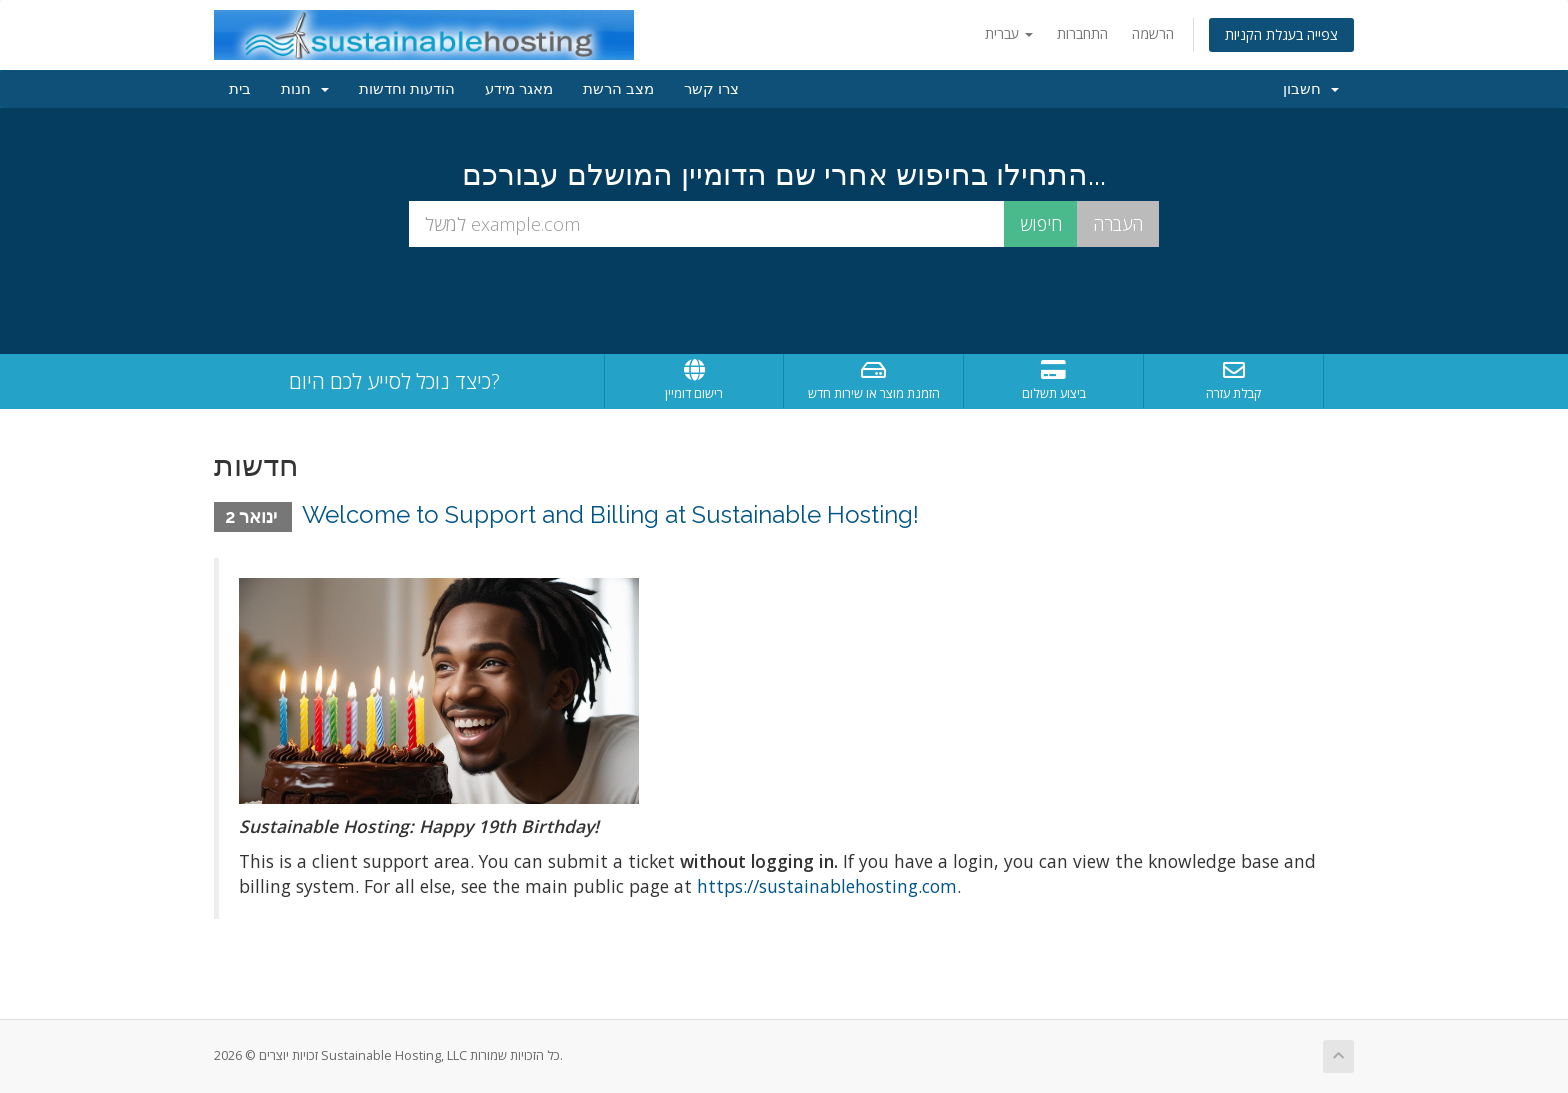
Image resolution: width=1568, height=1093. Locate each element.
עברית (1009, 33)
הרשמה (1153, 33)
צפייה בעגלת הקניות (1281, 34)
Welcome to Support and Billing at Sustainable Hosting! (610, 514)
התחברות (1082, 33)
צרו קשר (711, 89)
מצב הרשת (618, 89)
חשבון (1311, 89)
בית (240, 89)
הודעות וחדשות (407, 89)
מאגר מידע (519, 89)
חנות (305, 89)
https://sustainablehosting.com (827, 886)
